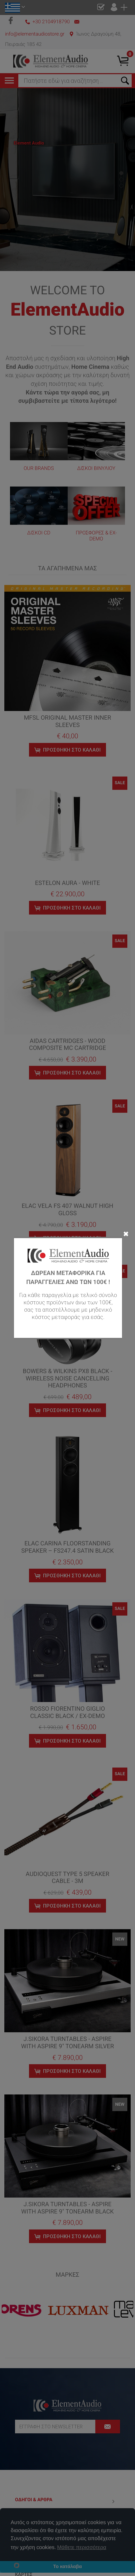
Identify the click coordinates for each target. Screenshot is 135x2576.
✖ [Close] (126, 1233)
